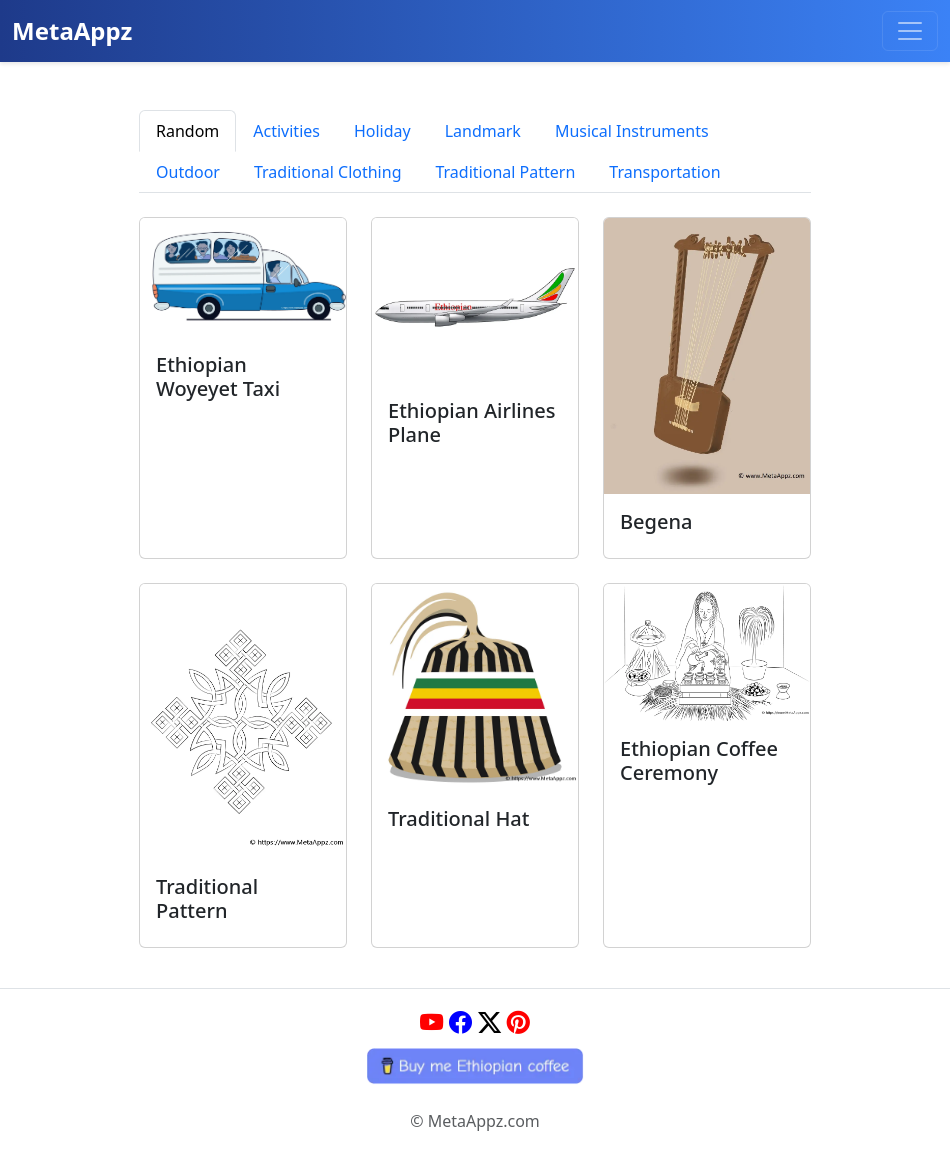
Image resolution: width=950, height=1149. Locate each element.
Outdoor (188, 172)
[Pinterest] (518, 1022)
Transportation (664, 172)
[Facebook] (460, 1022)
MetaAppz (72, 30)
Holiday (382, 131)
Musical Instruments (632, 131)
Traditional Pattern (505, 172)
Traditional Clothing (328, 172)
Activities (286, 131)
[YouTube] (431, 1022)
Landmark (483, 131)
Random (187, 131)
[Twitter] (489, 1022)
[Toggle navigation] (910, 31)
